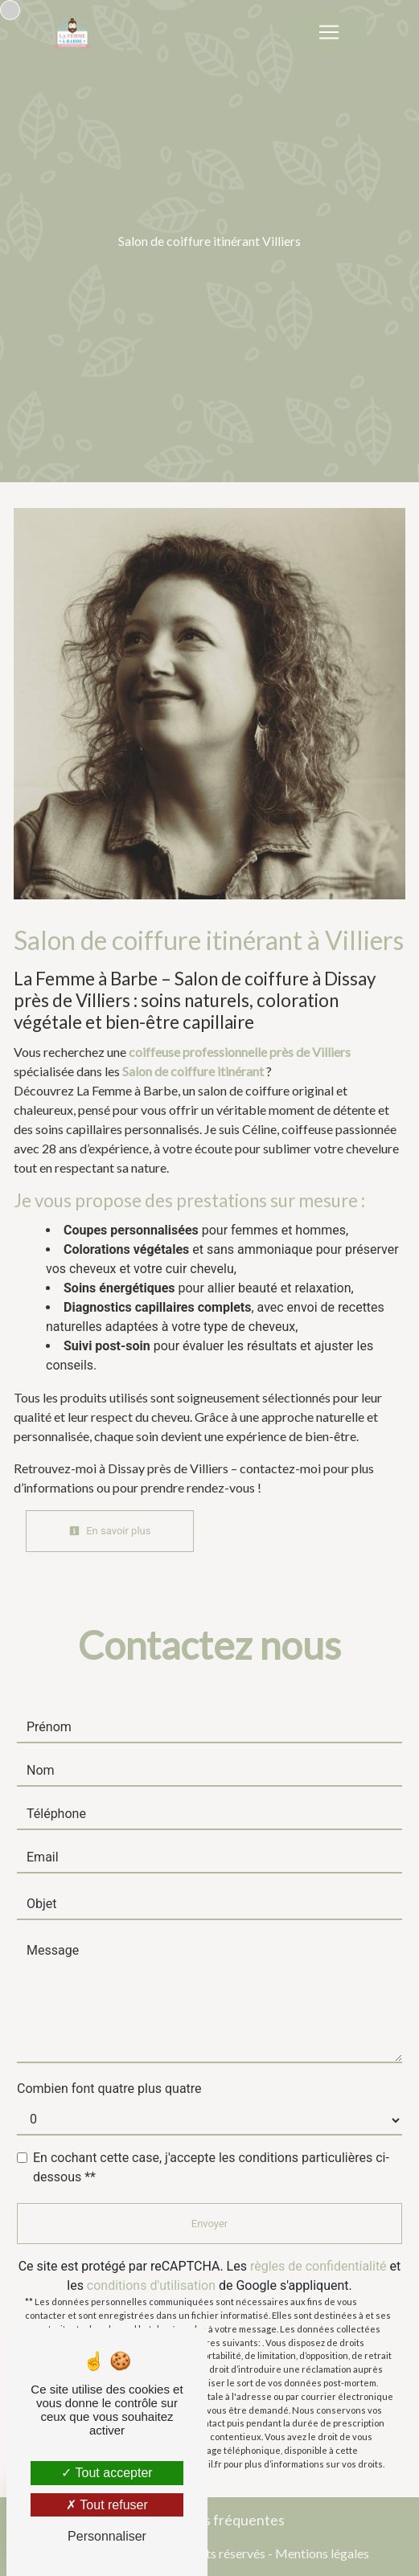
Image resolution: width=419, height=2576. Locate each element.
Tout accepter (106, 2473)
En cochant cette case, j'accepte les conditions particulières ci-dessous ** (211, 2167)
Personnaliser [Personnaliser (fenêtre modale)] (107, 2536)
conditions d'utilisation (151, 2285)
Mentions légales (321, 2553)
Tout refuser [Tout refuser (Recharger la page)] (107, 2505)
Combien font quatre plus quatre (109, 2088)
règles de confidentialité (318, 2266)
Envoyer (209, 2224)
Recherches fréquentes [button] (210, 2520)
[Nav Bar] (329, 32)
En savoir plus (109, 1531)
